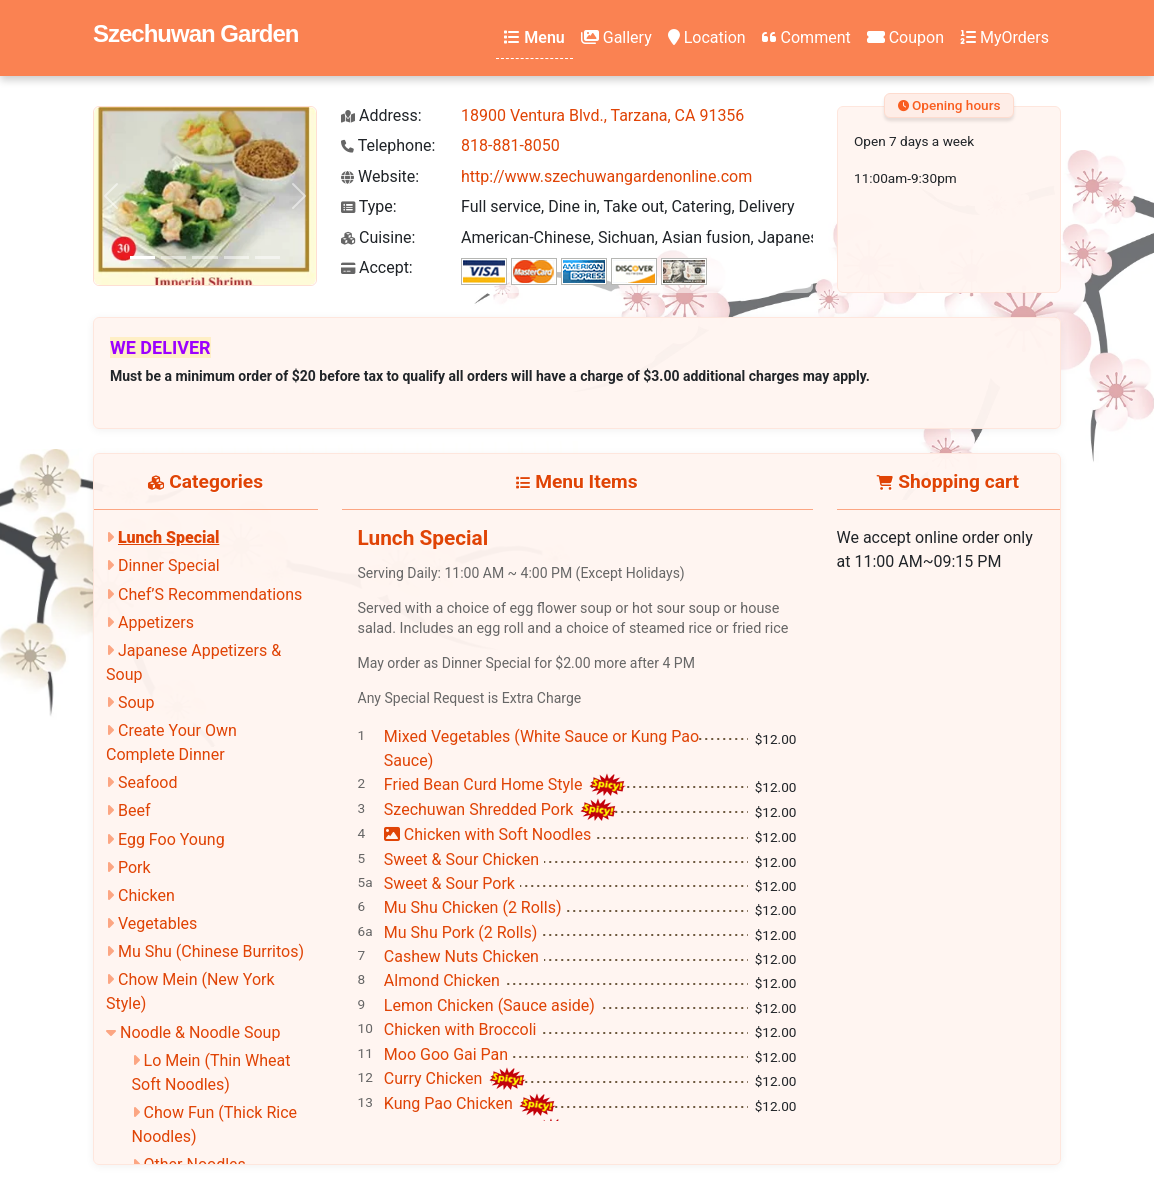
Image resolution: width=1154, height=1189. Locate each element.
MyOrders (1004, 37)
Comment (806, 37)
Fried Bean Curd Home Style (485, 784)
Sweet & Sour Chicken (461, 859)
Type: (369, 206)
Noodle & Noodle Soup (200, 1032)
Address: (381, 115)
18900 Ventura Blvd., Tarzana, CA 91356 (602, 115)
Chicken (146, 895)
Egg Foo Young (171, 839)
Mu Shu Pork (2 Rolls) (461, 932)
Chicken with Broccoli (460, 1029)
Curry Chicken (435, 1078)
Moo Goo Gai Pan (446, 1054)
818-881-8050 (510, 145)
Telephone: (388, 145)
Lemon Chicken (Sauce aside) (489, 1005)
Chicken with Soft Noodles (487, 834)
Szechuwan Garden (195, 33)
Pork (134, 867)
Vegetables (157, 923)
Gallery (616, 37)
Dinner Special (169, 565)
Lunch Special (168, 537)
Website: (380, 176)
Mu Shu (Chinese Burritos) (211, 951)
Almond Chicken (442, 980)
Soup (136, 702)
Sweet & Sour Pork (449, 883)
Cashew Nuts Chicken (461, 956)
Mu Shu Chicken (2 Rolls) (473, 907)
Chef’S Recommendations (210, 594)
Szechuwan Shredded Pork (481, 809)
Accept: (377, 267)
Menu (534, 37)
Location (707, 37)
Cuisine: (378, 237)
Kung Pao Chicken (450, 1103)
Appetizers (156, 622)
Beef (134, 810)
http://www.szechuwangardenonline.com (606, 176)
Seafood (148, 782)
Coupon (905, 37)
